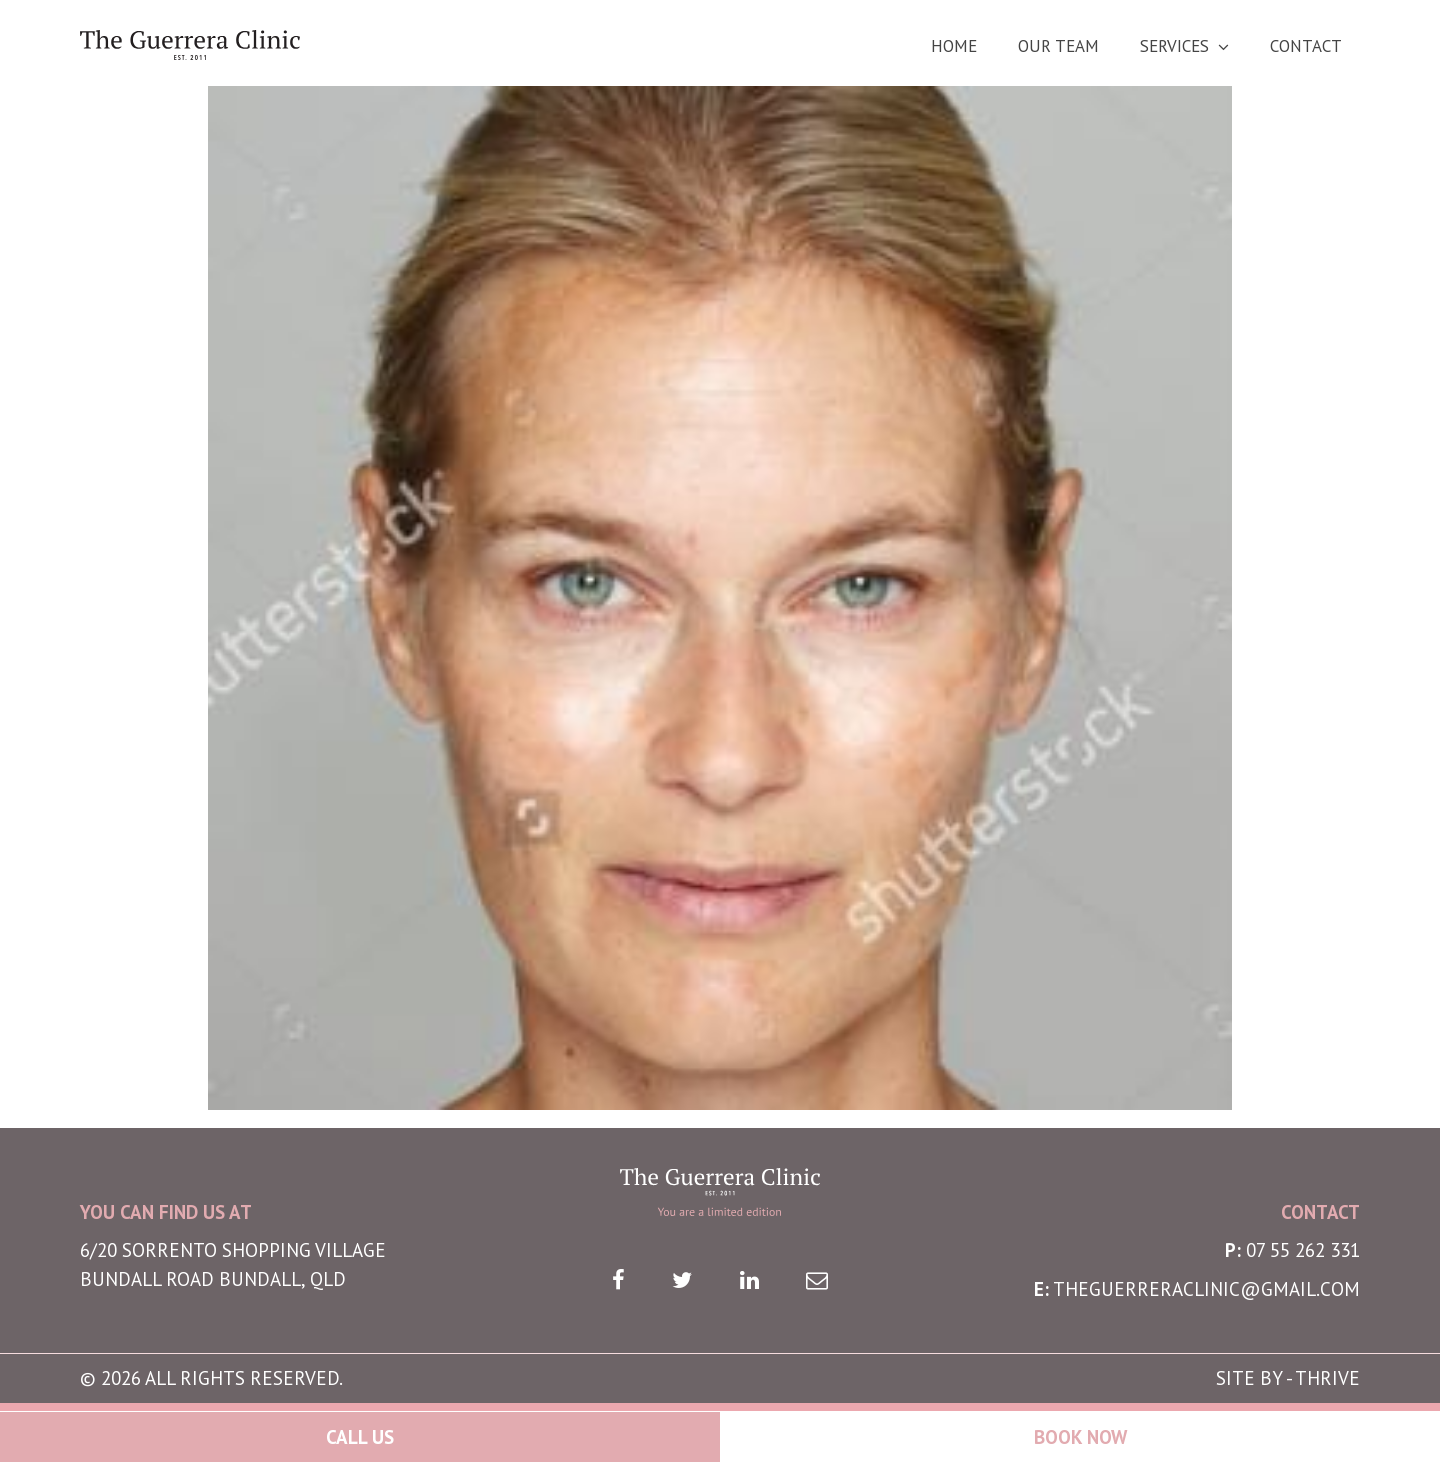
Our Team (1058, 46)
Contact (1306, 46)
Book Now (1080, 1437)
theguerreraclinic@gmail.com (1206, 1289)
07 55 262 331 (1303, 1250)
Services (1174, 46)
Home (954, 46)
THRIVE (1327, 1378)
